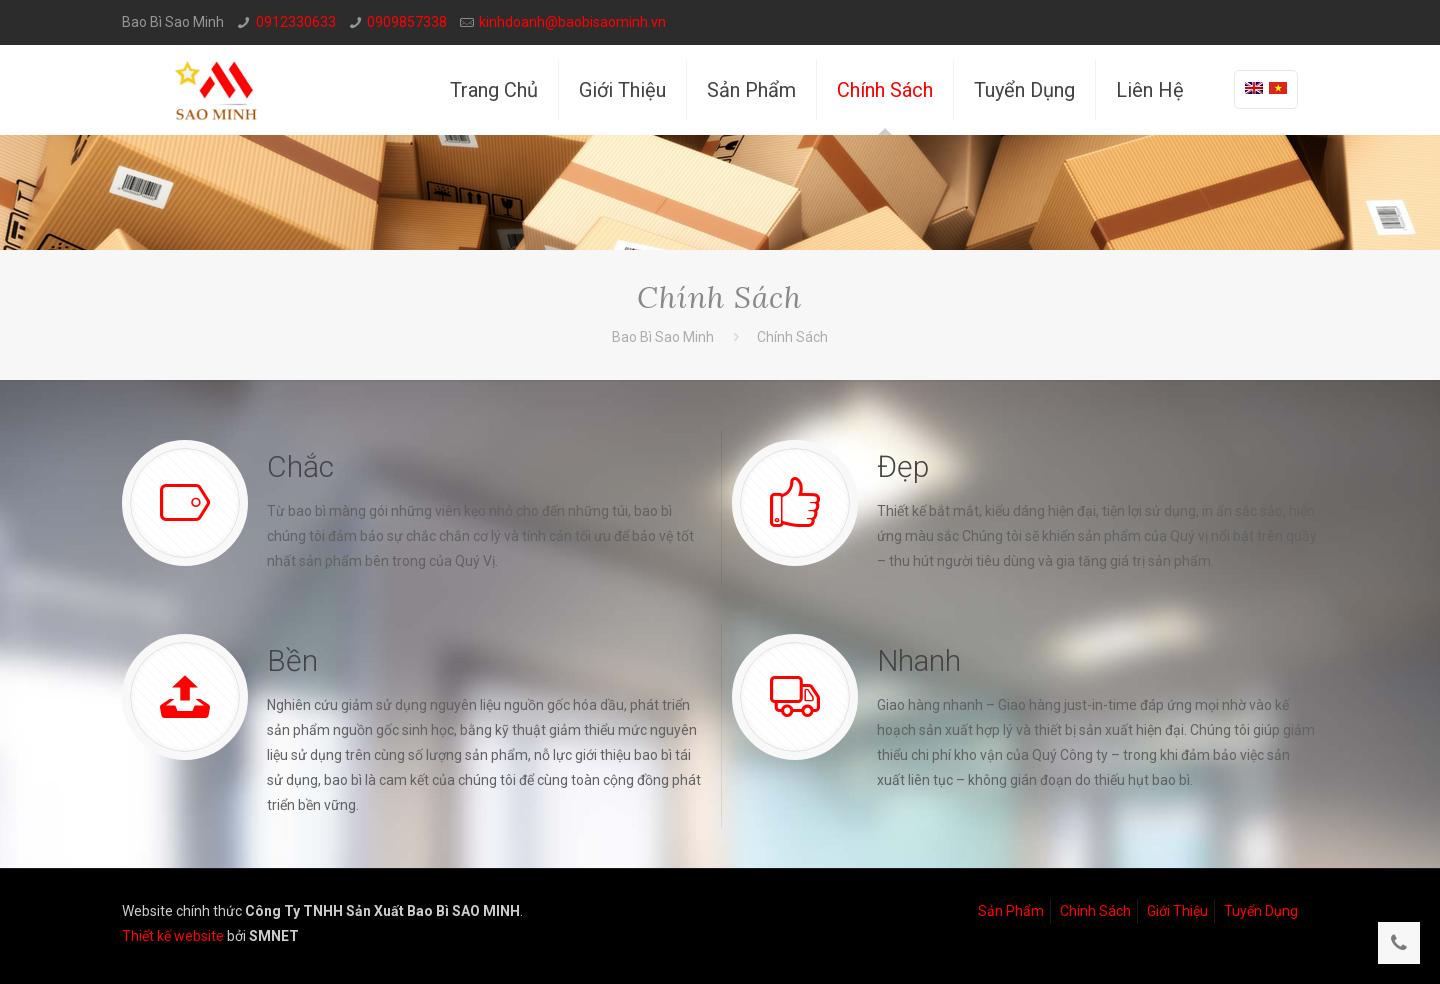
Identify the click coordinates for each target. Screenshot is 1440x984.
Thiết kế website (173, 936)
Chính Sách (1095, 911)
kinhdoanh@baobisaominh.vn (572, 22)
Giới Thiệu (1177, 911)
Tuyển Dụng (1261, 911)
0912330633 (296, 22)
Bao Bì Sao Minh (663, 337)
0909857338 (407, 22)
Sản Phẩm (1011, 911)
